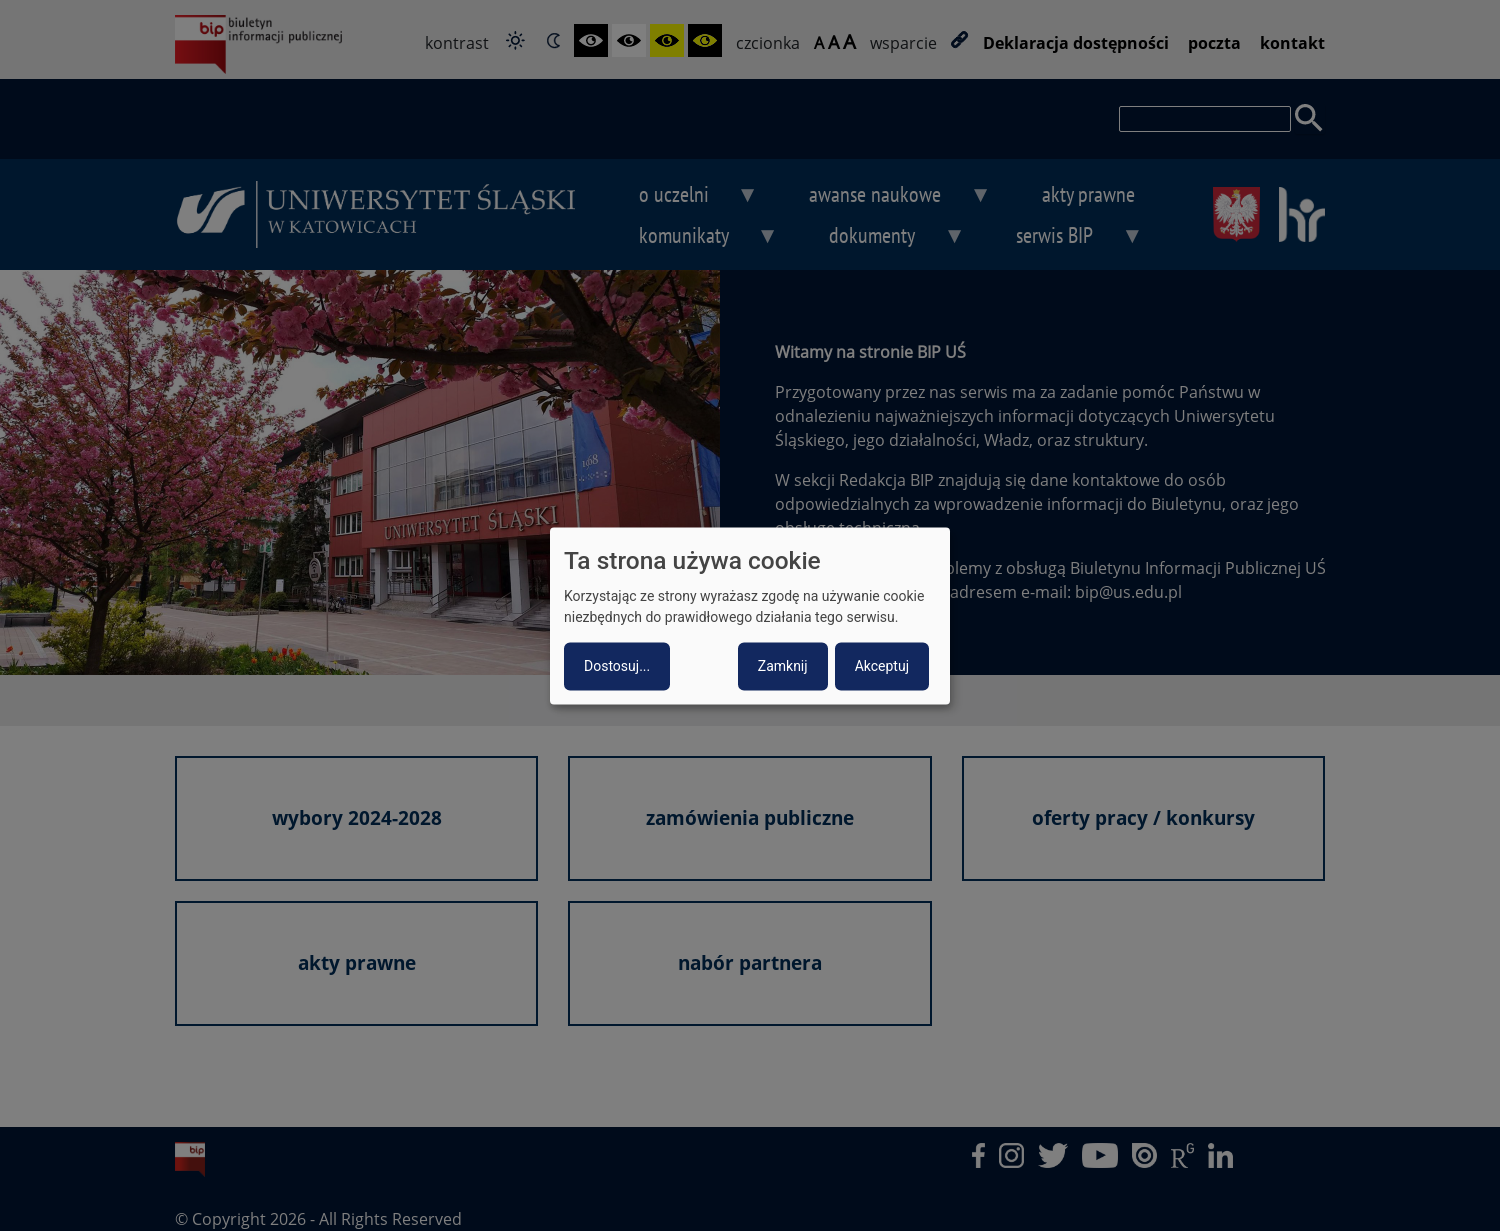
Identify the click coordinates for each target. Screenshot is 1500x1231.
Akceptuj (882, 666)
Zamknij (783, 666)
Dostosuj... (617, 666)
